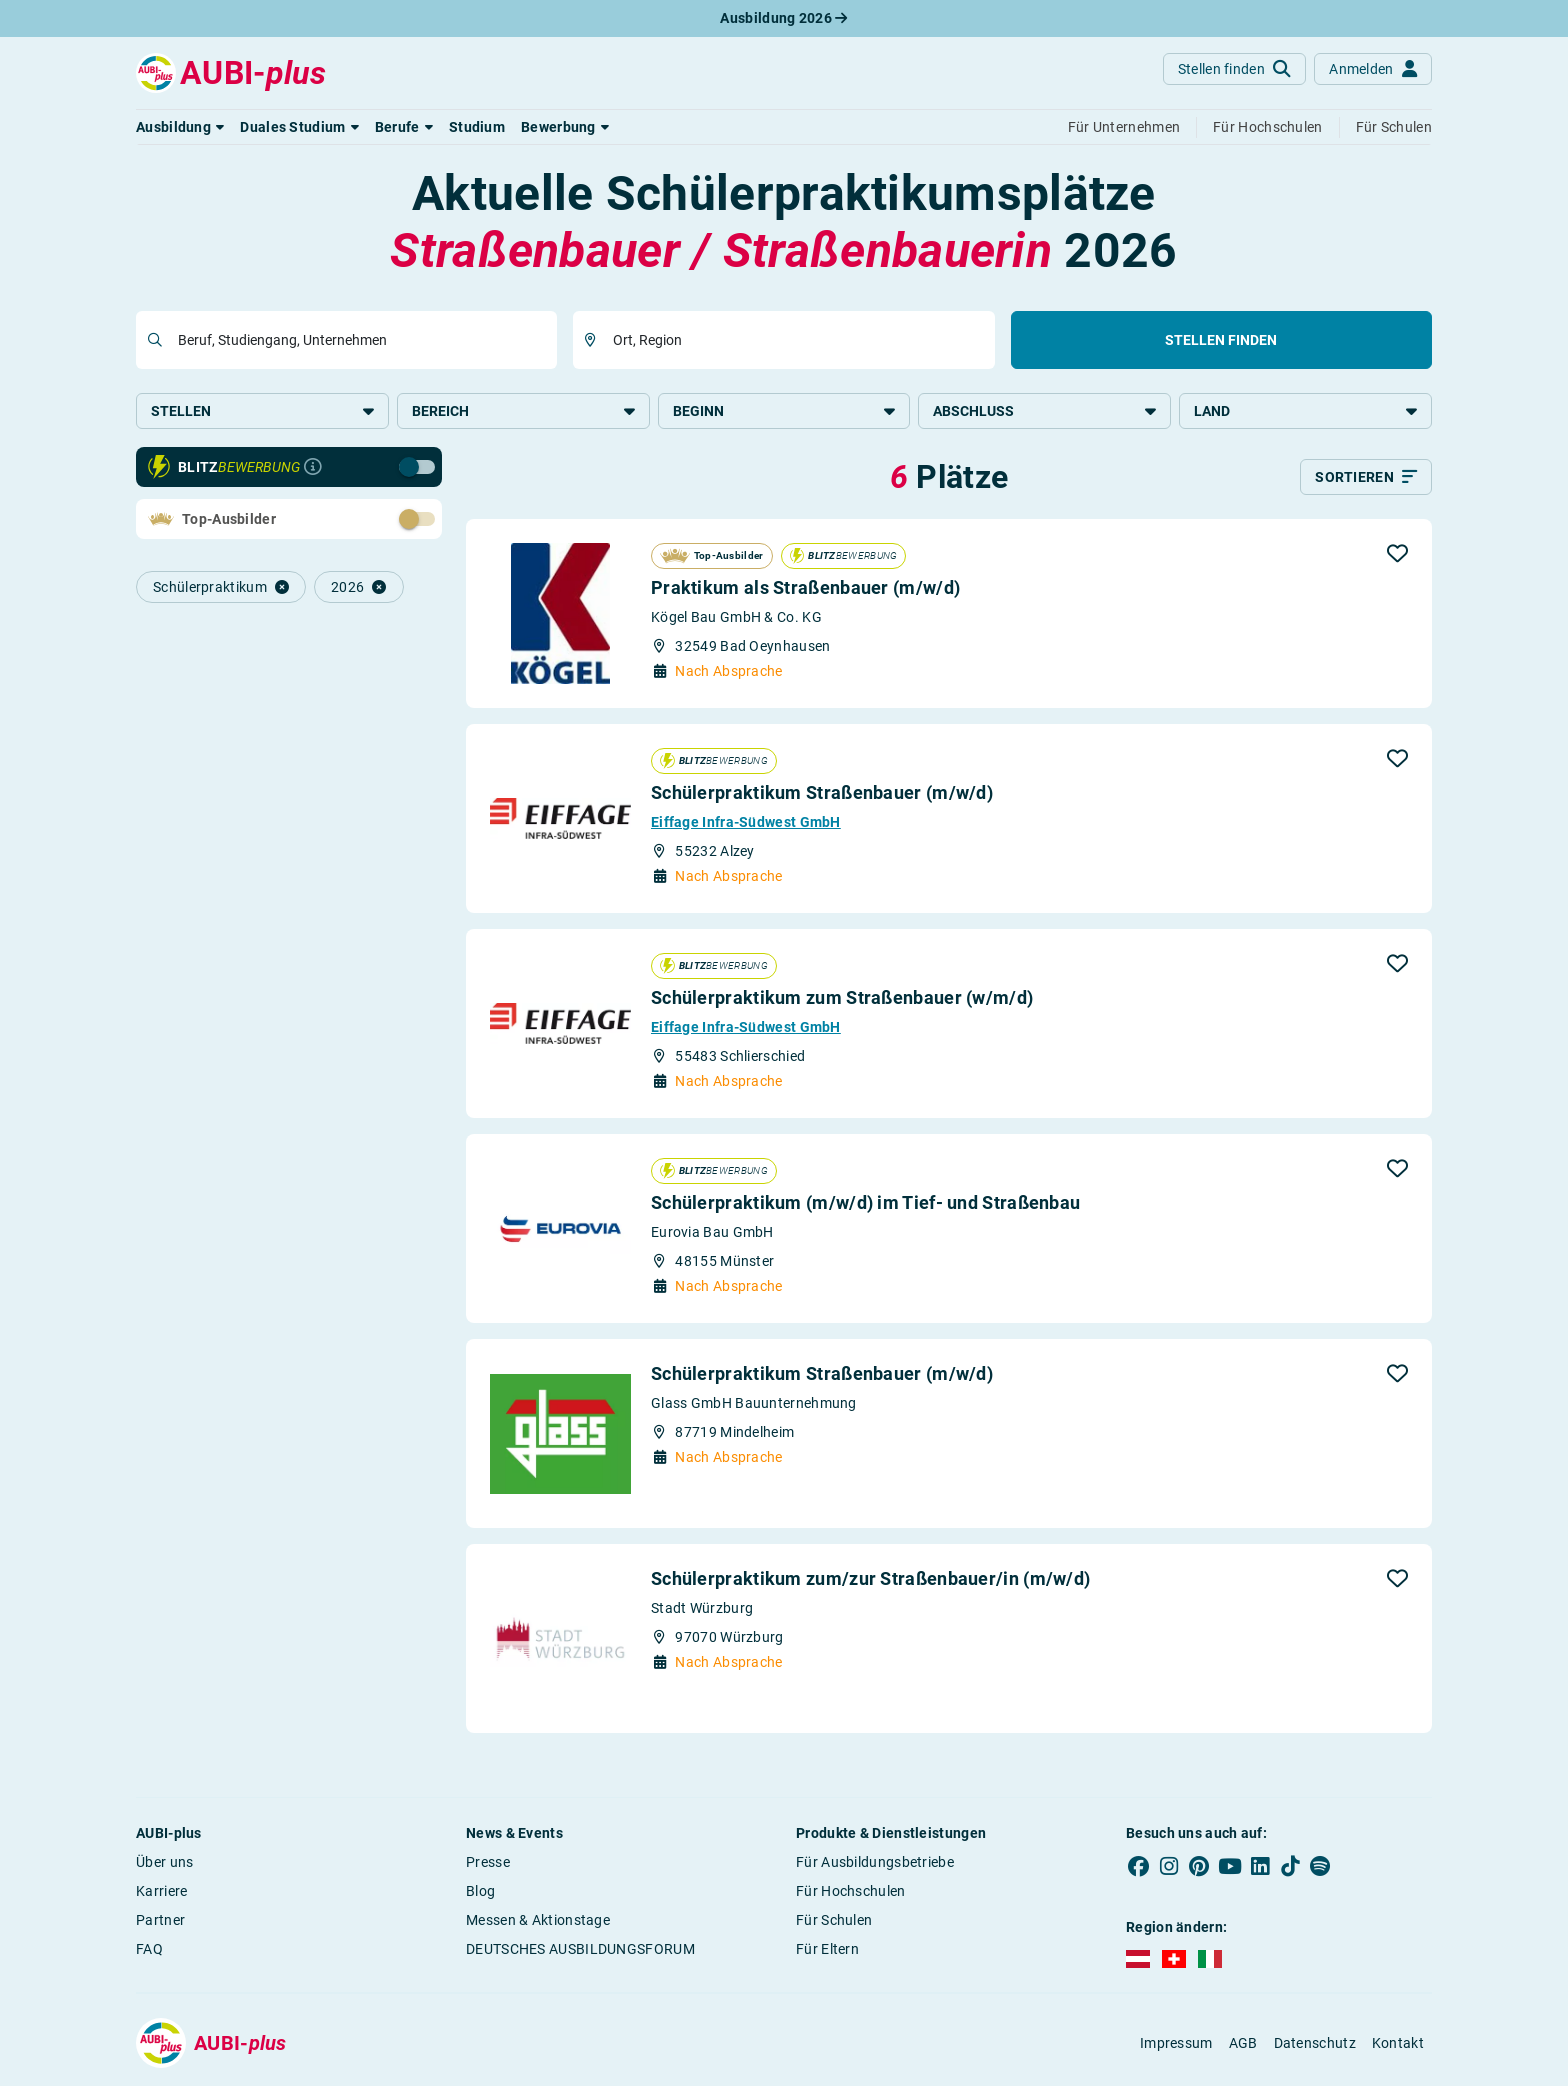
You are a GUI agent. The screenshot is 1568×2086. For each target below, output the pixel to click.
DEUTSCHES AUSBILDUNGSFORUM (580, 1951)
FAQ (149, 1951)
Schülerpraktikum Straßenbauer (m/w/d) (822, 794)
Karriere (161, 1893)
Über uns (164, 1864)
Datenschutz (1315, 2044)
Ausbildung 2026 (783, 18)
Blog (480, 1893)
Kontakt (1398, 2044)
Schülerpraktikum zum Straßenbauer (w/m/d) (842, 999)
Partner (160, 1922)
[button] (180, 127)
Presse (488, 1864)
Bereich (523, 411)
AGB (1243, 2044)
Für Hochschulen (851, 1893)
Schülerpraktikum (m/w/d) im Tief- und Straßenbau (865, 1204)
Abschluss (1044, 411)
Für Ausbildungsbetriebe (875, 1864)
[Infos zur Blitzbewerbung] (313, 469)
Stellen (262, 411)
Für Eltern (827, 1951)
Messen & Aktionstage (538, 1922)
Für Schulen (834, 1922)
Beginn (784, 411)
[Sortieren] (1366, 479)
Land (1305, 411)
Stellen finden (1221, 340)
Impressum (1176, 2044)
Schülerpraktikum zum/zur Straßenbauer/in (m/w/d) (870, 1580)
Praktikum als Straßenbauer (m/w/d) (805, 589)
